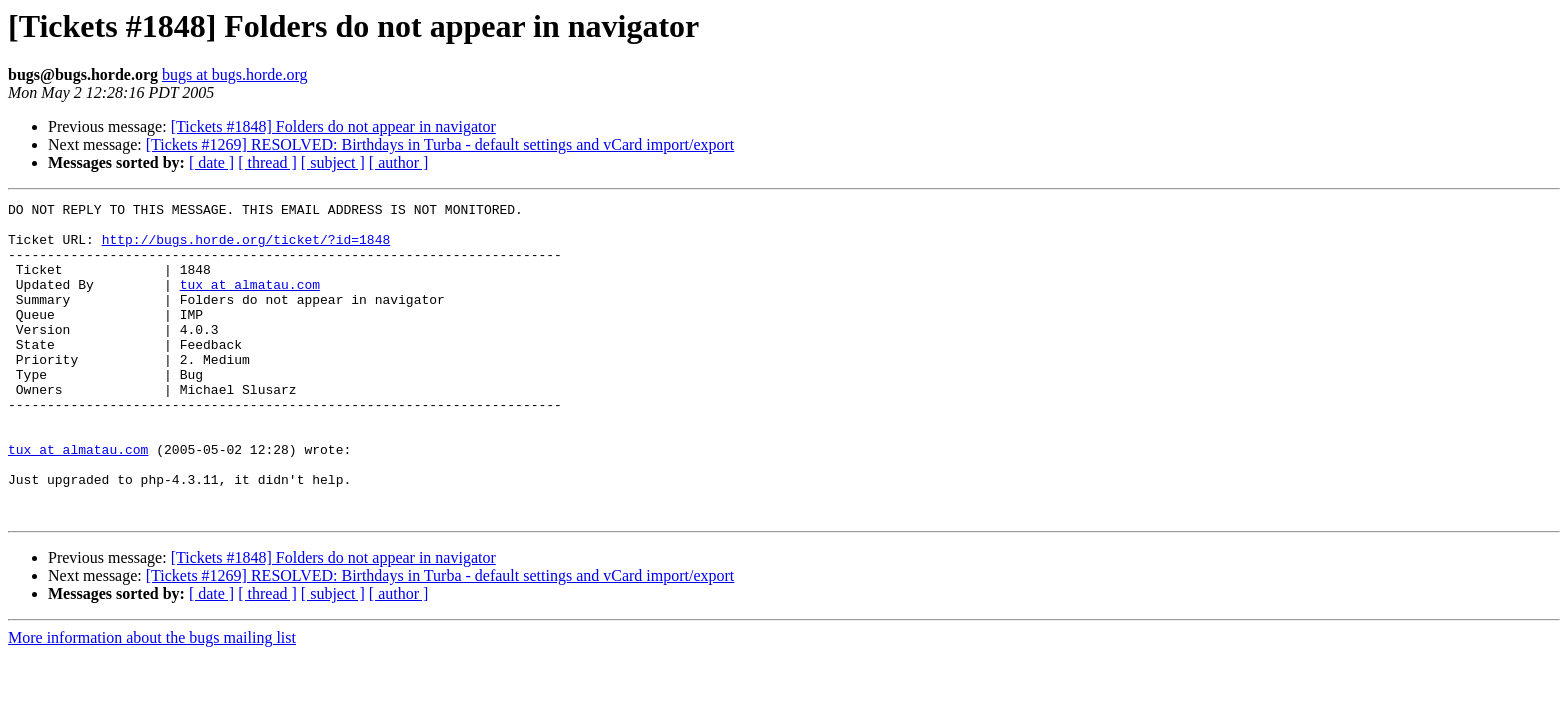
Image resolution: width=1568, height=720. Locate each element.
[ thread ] (267, 162)
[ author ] (399, 162)
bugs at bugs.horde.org (234, 74)
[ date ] (211, 162)
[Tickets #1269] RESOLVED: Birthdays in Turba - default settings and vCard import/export (440, 144)
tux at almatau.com (250, 302)
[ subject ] (333, 162)
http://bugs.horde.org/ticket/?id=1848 (246, 248)
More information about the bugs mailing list (152, 700)
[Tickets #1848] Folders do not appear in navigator (333, 126)
